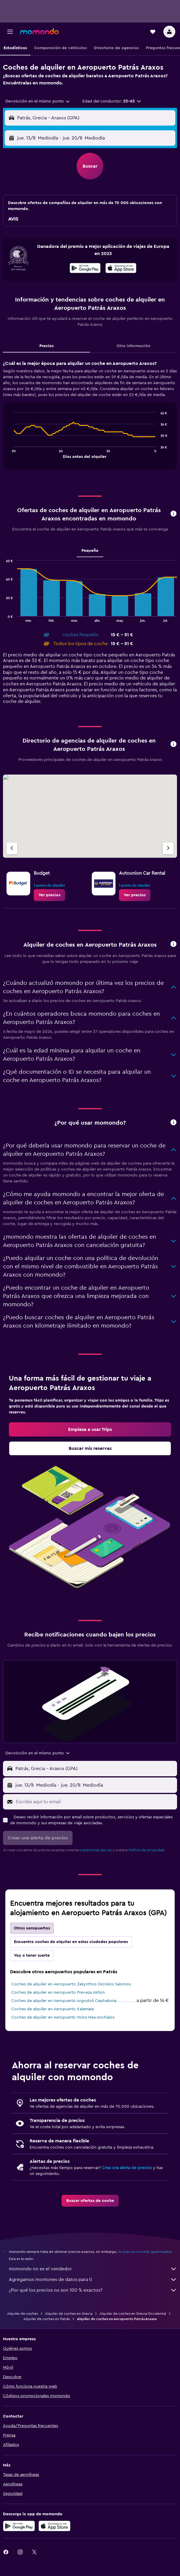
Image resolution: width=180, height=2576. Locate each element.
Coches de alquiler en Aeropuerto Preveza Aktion (58, 1992)
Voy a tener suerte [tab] (32, 1955)
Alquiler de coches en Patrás (46, 2319)
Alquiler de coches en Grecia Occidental (132, 2313)
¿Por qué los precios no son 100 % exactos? (93, 2290)
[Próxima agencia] (168, 848)
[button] (10, 31)
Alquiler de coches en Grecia (68, 2313)
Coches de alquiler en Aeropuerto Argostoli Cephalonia (63, 2001)
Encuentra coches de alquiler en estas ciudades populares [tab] (71, 1942)
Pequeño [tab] (90, 551)
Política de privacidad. (146, 1850)
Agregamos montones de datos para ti (93, 2279)
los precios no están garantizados (145, 2251)
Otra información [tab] (133, 346)
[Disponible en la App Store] (120, 269)
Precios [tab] (46, 346)
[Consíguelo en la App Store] (54, 2526)
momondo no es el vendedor (93, 2268)
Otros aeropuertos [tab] (32, 1928)
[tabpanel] (90, 417)
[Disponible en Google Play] (85, 269)
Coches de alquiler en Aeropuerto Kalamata (52, 2009)
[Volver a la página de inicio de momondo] (39, 31)
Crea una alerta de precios (127, 2168)
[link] (49, 895)
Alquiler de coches (22, 2313)
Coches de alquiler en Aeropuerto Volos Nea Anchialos (63, 2017)
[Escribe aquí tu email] (95, 1802)
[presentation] (120, 268)
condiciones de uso (96, 1850)
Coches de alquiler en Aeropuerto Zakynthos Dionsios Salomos (71, 1984)
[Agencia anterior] (12, 848)
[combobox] (38, 101)
